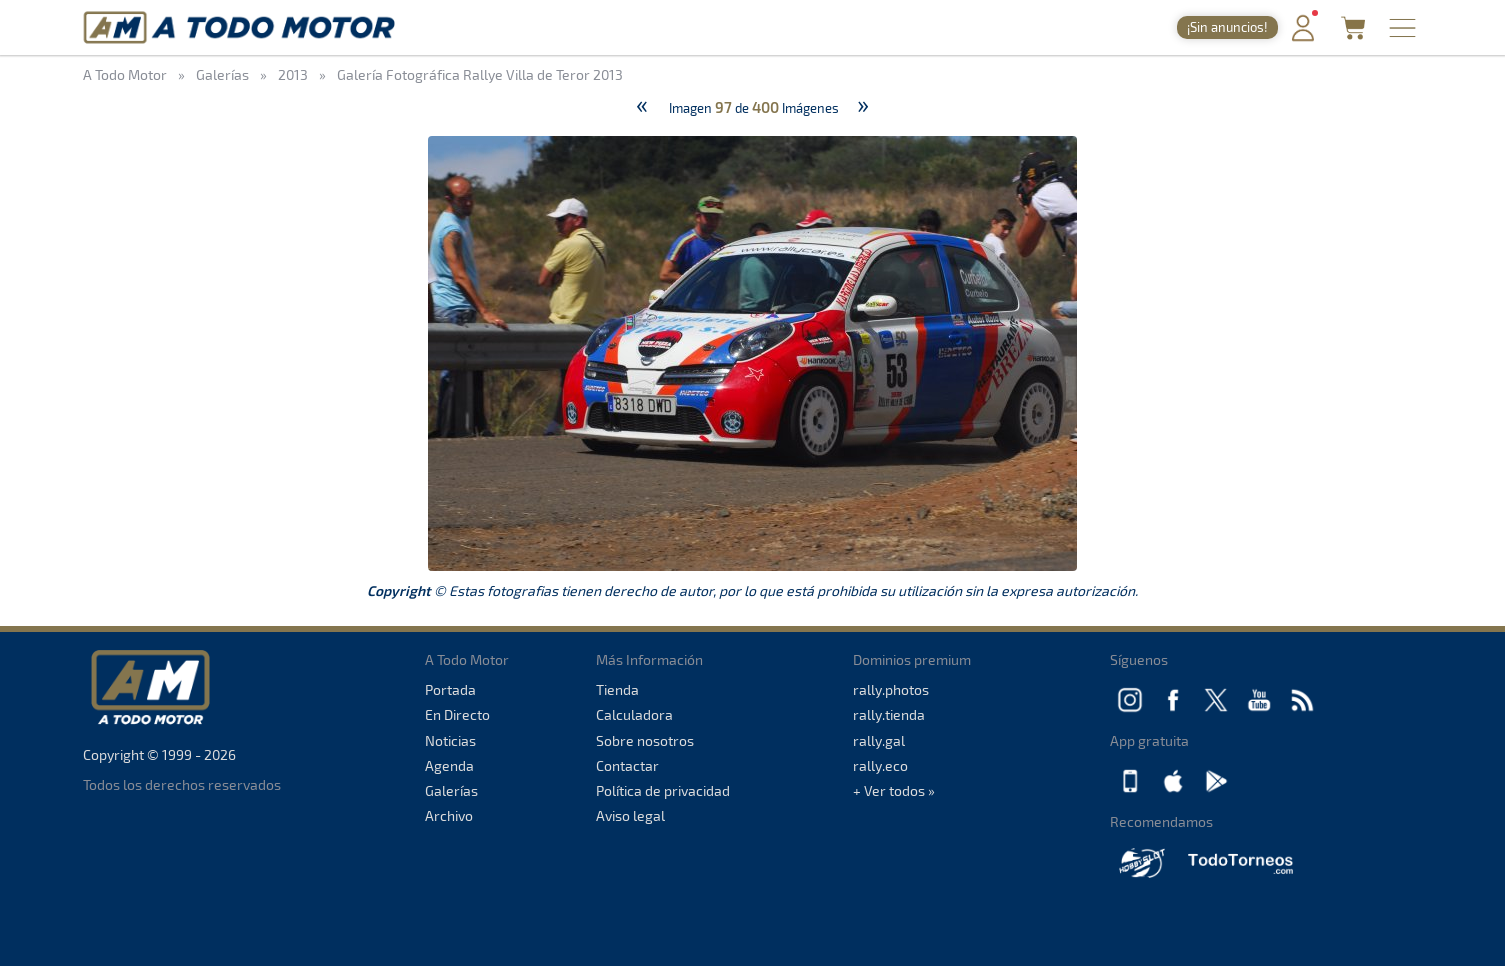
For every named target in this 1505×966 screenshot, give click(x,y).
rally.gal (879, 740)
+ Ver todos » (894, 790)
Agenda (449, 765)
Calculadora (634, 714)
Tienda (617, 689)
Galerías (451, 790)
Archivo (449, 815)
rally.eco (880, 765)
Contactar (627, 765)
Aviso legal (630, 815)
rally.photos (891, 689)
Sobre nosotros (645, 740)
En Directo (457, 714)
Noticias (450, 740)
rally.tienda (889, 714)
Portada (450, 689)
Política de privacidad (663, 790)
